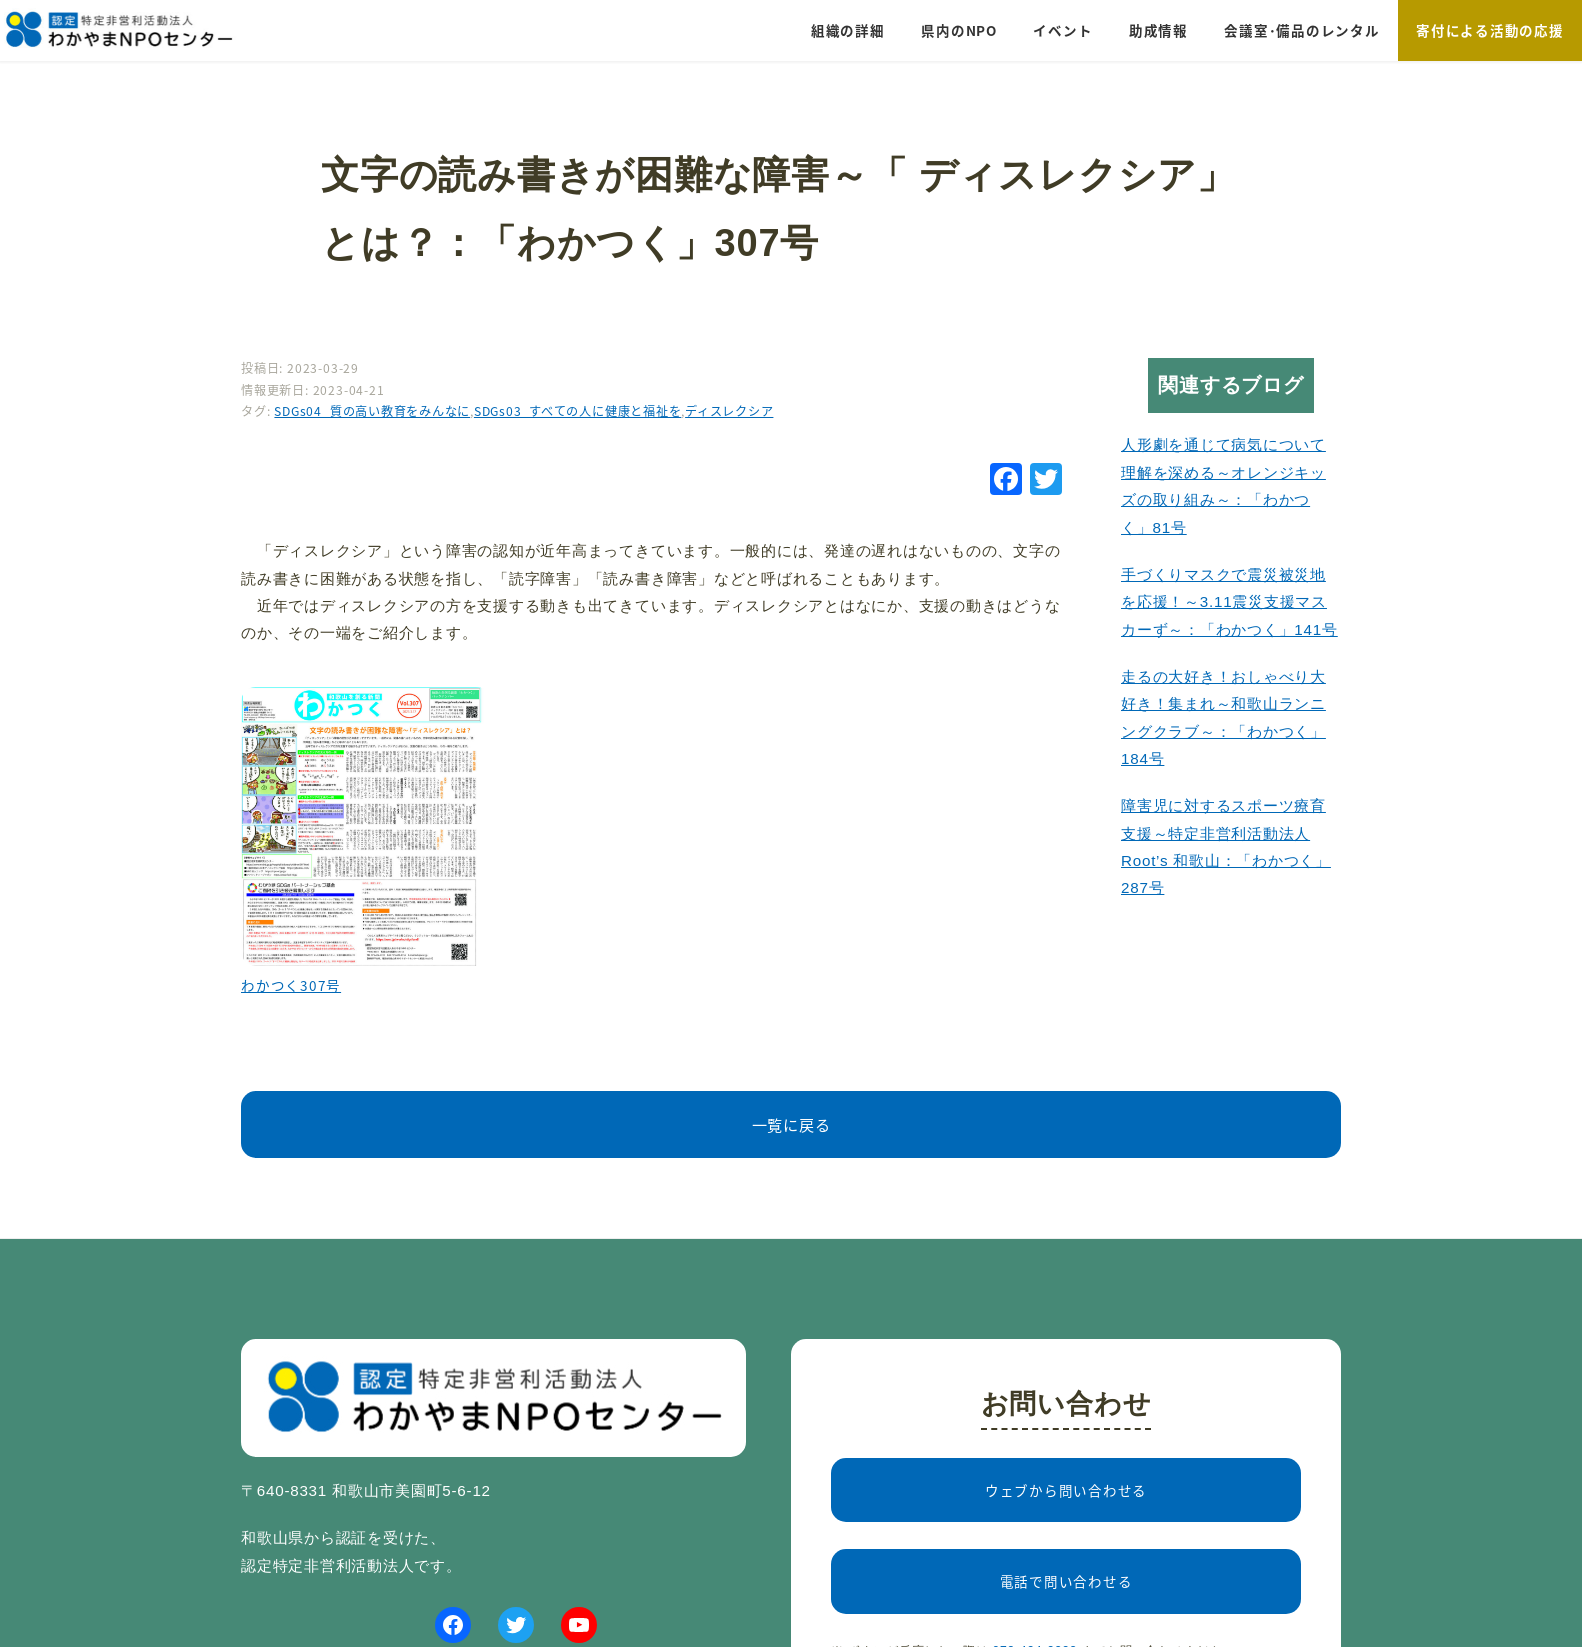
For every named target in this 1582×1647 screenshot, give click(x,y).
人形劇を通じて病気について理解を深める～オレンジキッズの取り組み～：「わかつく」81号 (1223, 485)
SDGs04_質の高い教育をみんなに (372, 411)
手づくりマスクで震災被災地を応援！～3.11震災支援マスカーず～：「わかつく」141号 (1229, 602)
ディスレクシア (729, 411)
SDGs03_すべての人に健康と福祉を (577, 411)
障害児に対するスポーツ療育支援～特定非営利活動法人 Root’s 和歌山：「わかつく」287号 (1226, 846)
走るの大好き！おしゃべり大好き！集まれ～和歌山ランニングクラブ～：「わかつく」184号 (1223, 717)
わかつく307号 (291, 985)
